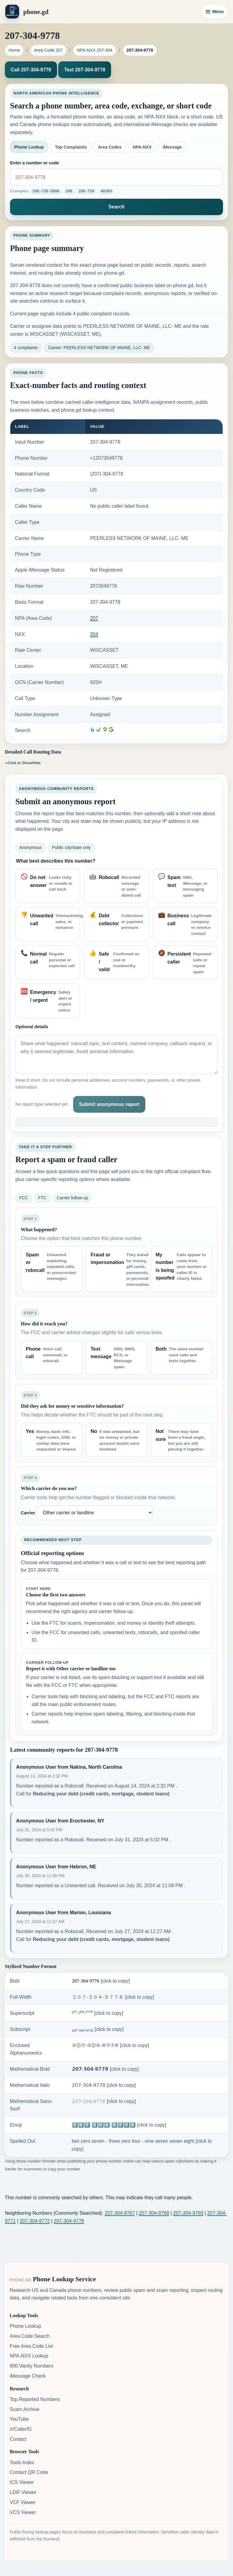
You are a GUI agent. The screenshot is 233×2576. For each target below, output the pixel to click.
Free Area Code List (31, 2345)
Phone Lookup (29, 147)
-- (23, 762)
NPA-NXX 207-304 (94, 50)
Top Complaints (71, 147)
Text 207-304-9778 (84, 69)
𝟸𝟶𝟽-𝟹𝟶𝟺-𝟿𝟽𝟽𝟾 (104, 2101)
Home (14, 50)
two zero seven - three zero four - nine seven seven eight (142, 2144)
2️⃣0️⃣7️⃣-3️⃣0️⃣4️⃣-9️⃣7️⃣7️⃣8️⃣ (119, 2124)
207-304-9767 (120, 2212)
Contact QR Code (29, 2472)
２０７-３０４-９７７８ (113, 1996)
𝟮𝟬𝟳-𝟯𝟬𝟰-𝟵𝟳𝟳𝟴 (105, 2068)
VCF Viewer (22, 2502)
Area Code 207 (48, 50)
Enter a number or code (34, 162)
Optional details (31, 1026)
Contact (18, 2438)
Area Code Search (30, 2335)
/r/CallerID (21, 2428)
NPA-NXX (142, 147)
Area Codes (110, 147)
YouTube (19, 2419)
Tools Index (22, 2462)
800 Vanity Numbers (31, 2365)
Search (116, 206)
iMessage (172, 147)
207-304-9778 (69, 2220)
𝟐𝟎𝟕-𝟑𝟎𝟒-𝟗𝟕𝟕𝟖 (101, 1981)
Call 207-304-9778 (31, 69)
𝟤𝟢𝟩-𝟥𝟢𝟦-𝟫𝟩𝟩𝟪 (104, 2084)
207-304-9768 (154, 2212)
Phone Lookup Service (64, 2278)
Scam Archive (24, 2409)
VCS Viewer (23, 2512)
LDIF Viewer (23, 2492)
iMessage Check (28, 2375)
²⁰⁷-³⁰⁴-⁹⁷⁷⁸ (97, 2012)
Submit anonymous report (109, 1104)
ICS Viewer (22, 2482)
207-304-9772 (35, 2220)
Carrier (28, 1512)
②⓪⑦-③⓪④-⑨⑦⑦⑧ (110, 2045)
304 (94, 634)
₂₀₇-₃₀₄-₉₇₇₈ (98, 2029)
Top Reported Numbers (35, 2399)
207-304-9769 (188, 2212)
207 (94, 617)
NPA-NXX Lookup (29, 2355)
